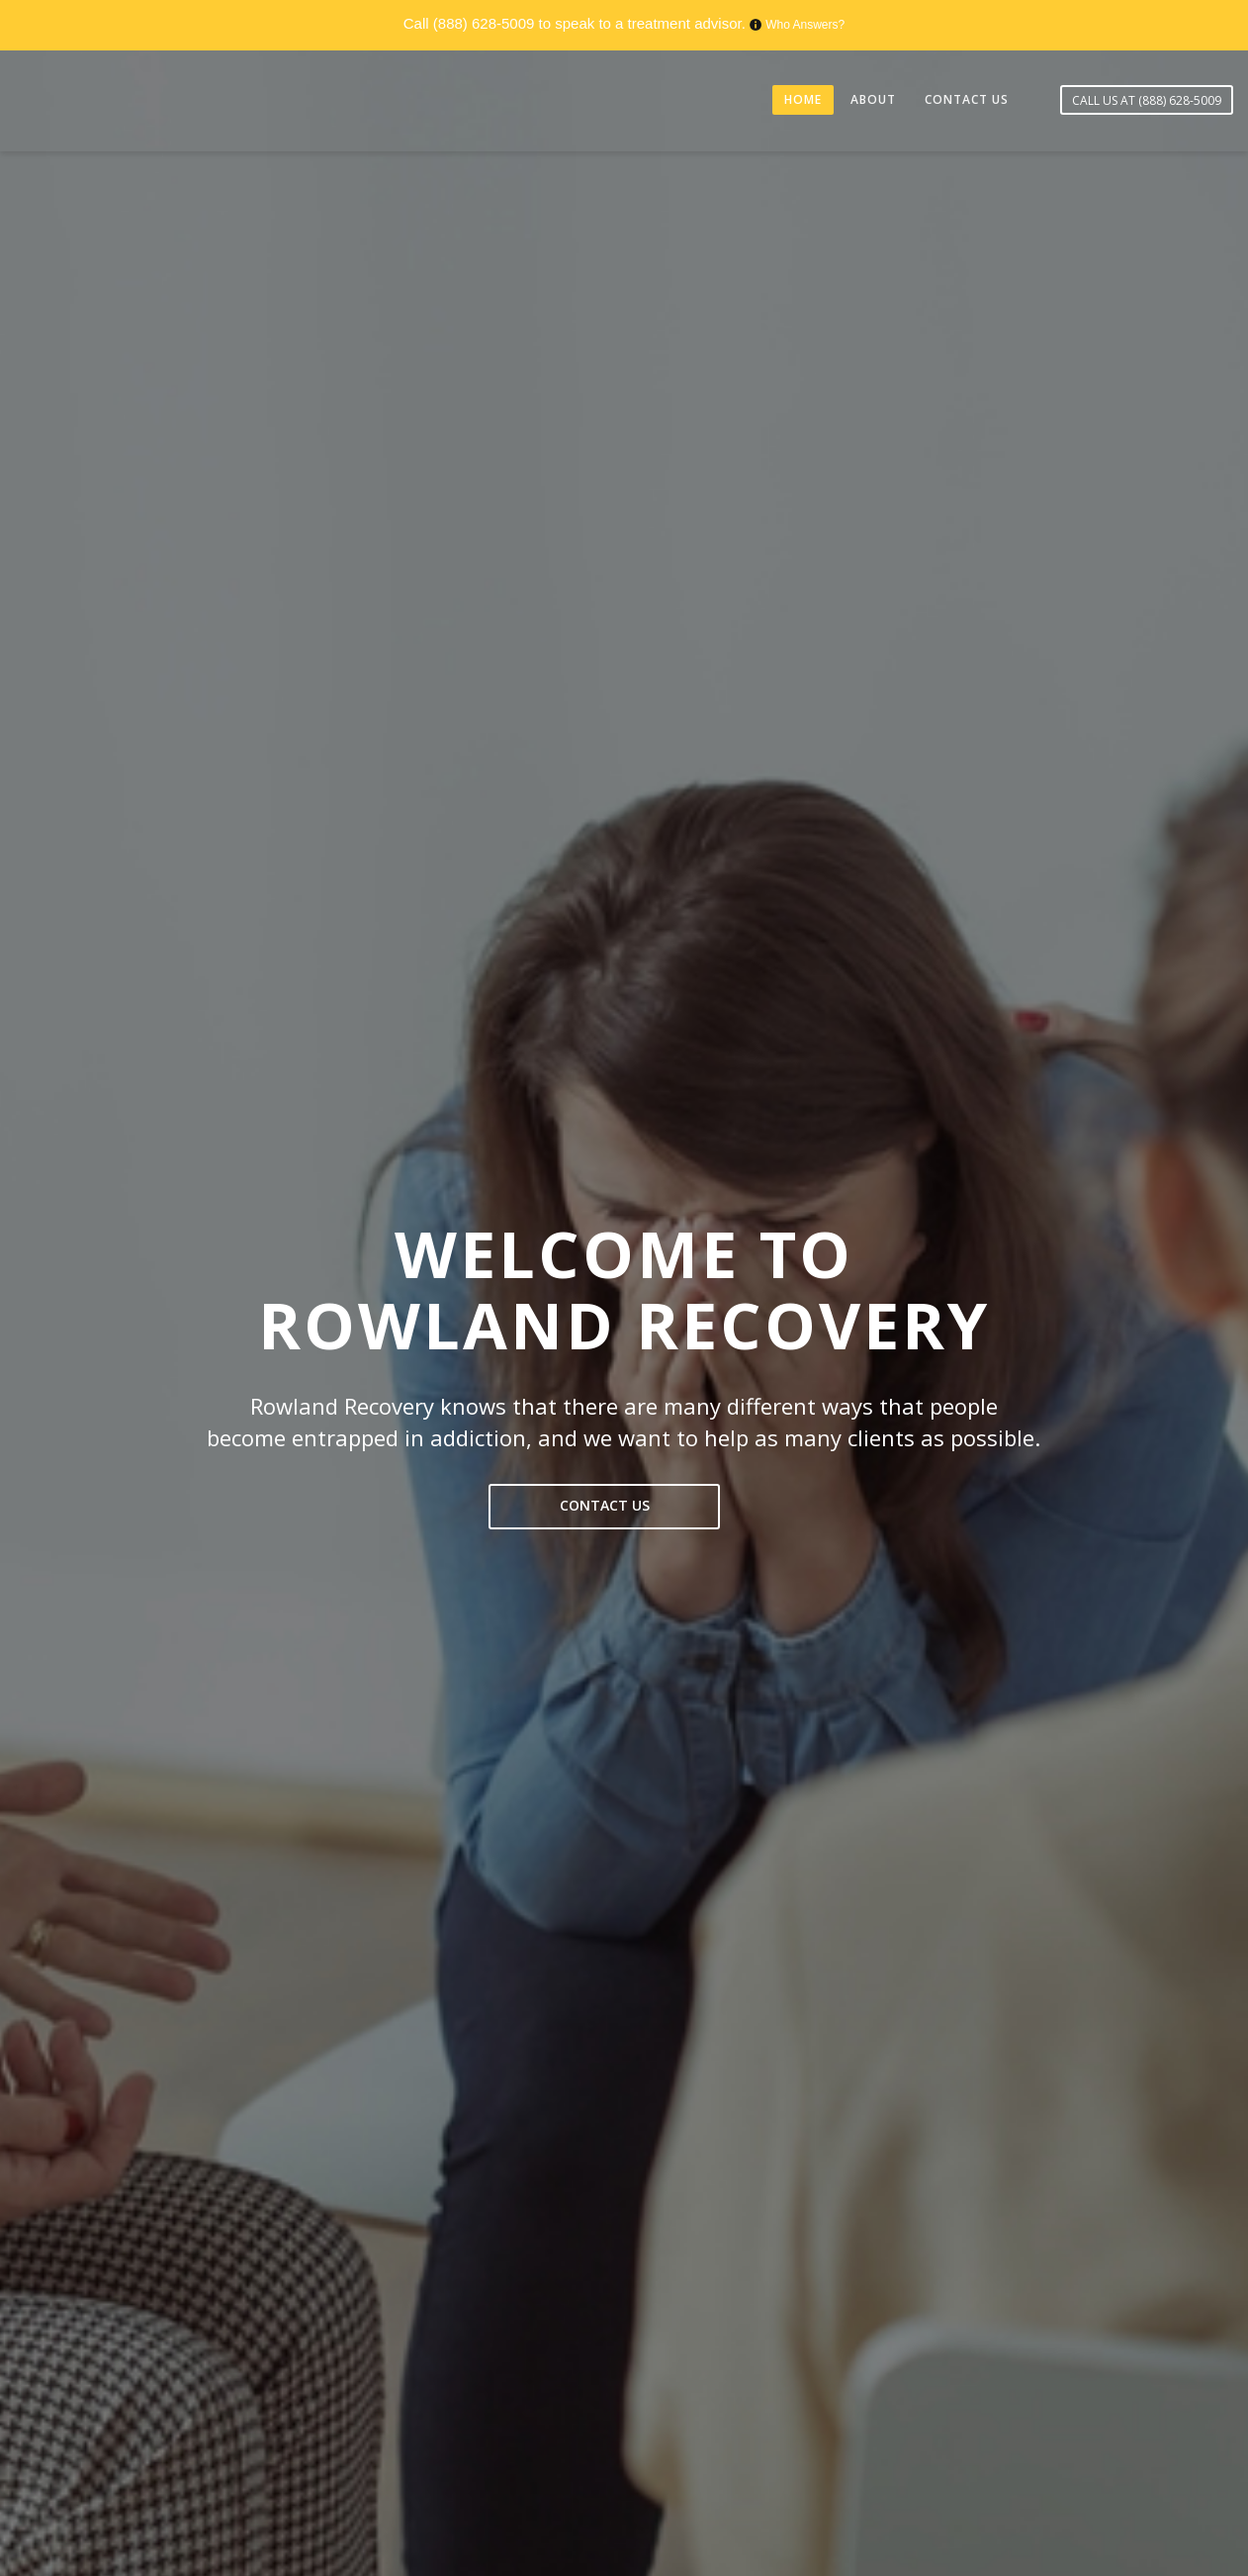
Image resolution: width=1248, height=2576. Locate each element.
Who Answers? (805, 25)
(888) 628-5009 (484, 23)
